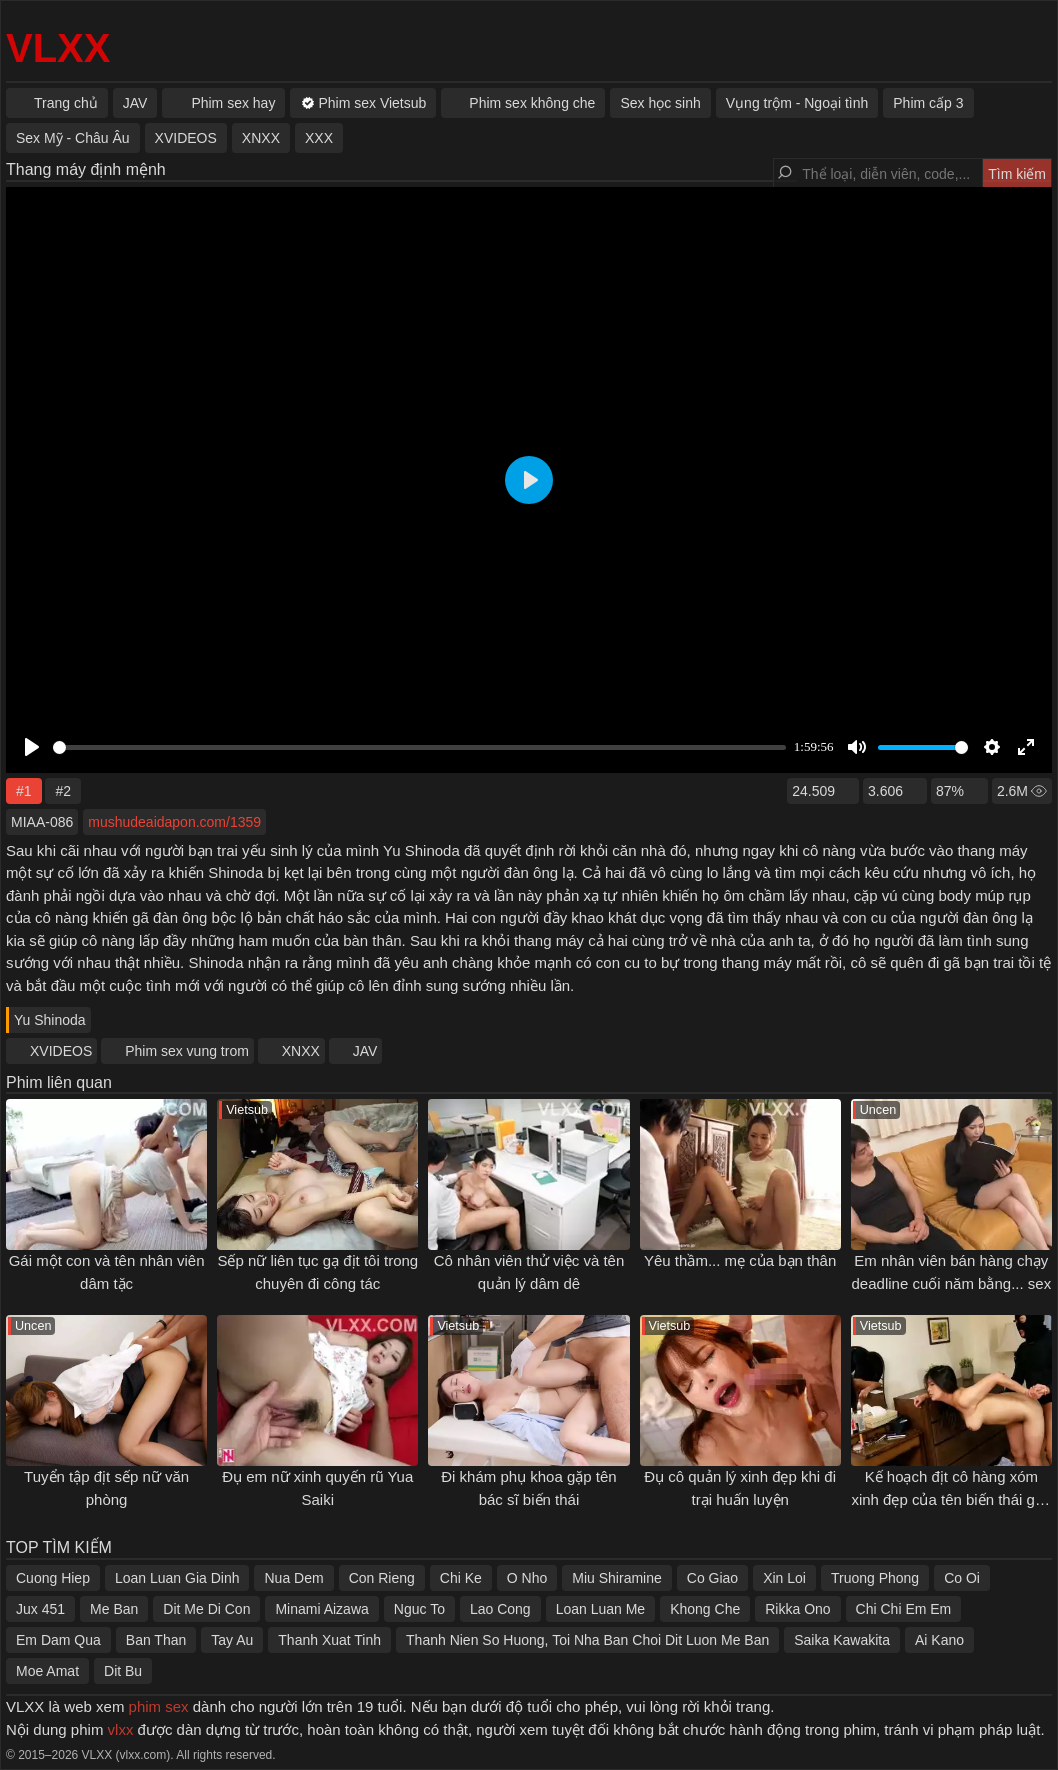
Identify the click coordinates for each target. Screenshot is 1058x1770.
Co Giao (712, 1578)
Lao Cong (500, 1609)
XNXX (301, 1051)
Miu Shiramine (616, 1578)
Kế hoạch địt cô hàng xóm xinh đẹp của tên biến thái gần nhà (951, 1499)
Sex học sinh (660, 103)
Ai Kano (939, 1640)
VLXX (58, 48)
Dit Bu (123, 1671)
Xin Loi (784, 1578)
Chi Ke (461, 1578)
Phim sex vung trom (187, 1051)
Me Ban (114, 1609)
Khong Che (705, 1609)
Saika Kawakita (842, 1640)
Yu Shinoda (50, 1020)
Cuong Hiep (53, 1578)
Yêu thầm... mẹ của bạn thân (740, 1260)
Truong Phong (875, 1578)
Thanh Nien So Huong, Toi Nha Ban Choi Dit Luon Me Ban (587, 1640)
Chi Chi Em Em (904, 1609)
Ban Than (156, 1640)
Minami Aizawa (321, 1609)
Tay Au (232, 1640)
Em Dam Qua (58, 1640)
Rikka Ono (797, 1609)
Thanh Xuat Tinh (329, 1640)
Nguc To (419, 1609)
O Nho (527, 1578)
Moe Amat (47, 1671)
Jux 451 (40, 1609)
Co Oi (962, 1578)
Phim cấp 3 (928, 103)
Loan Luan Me (601, 1609)
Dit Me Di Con (206, 1609)
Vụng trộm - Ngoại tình (797, 103)
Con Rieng (382, 1578)
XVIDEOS (61, 1051)
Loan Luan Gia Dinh (177, 1578)
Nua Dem (293, 1578)
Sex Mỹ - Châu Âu (73, 138)
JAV (365, 1051)
